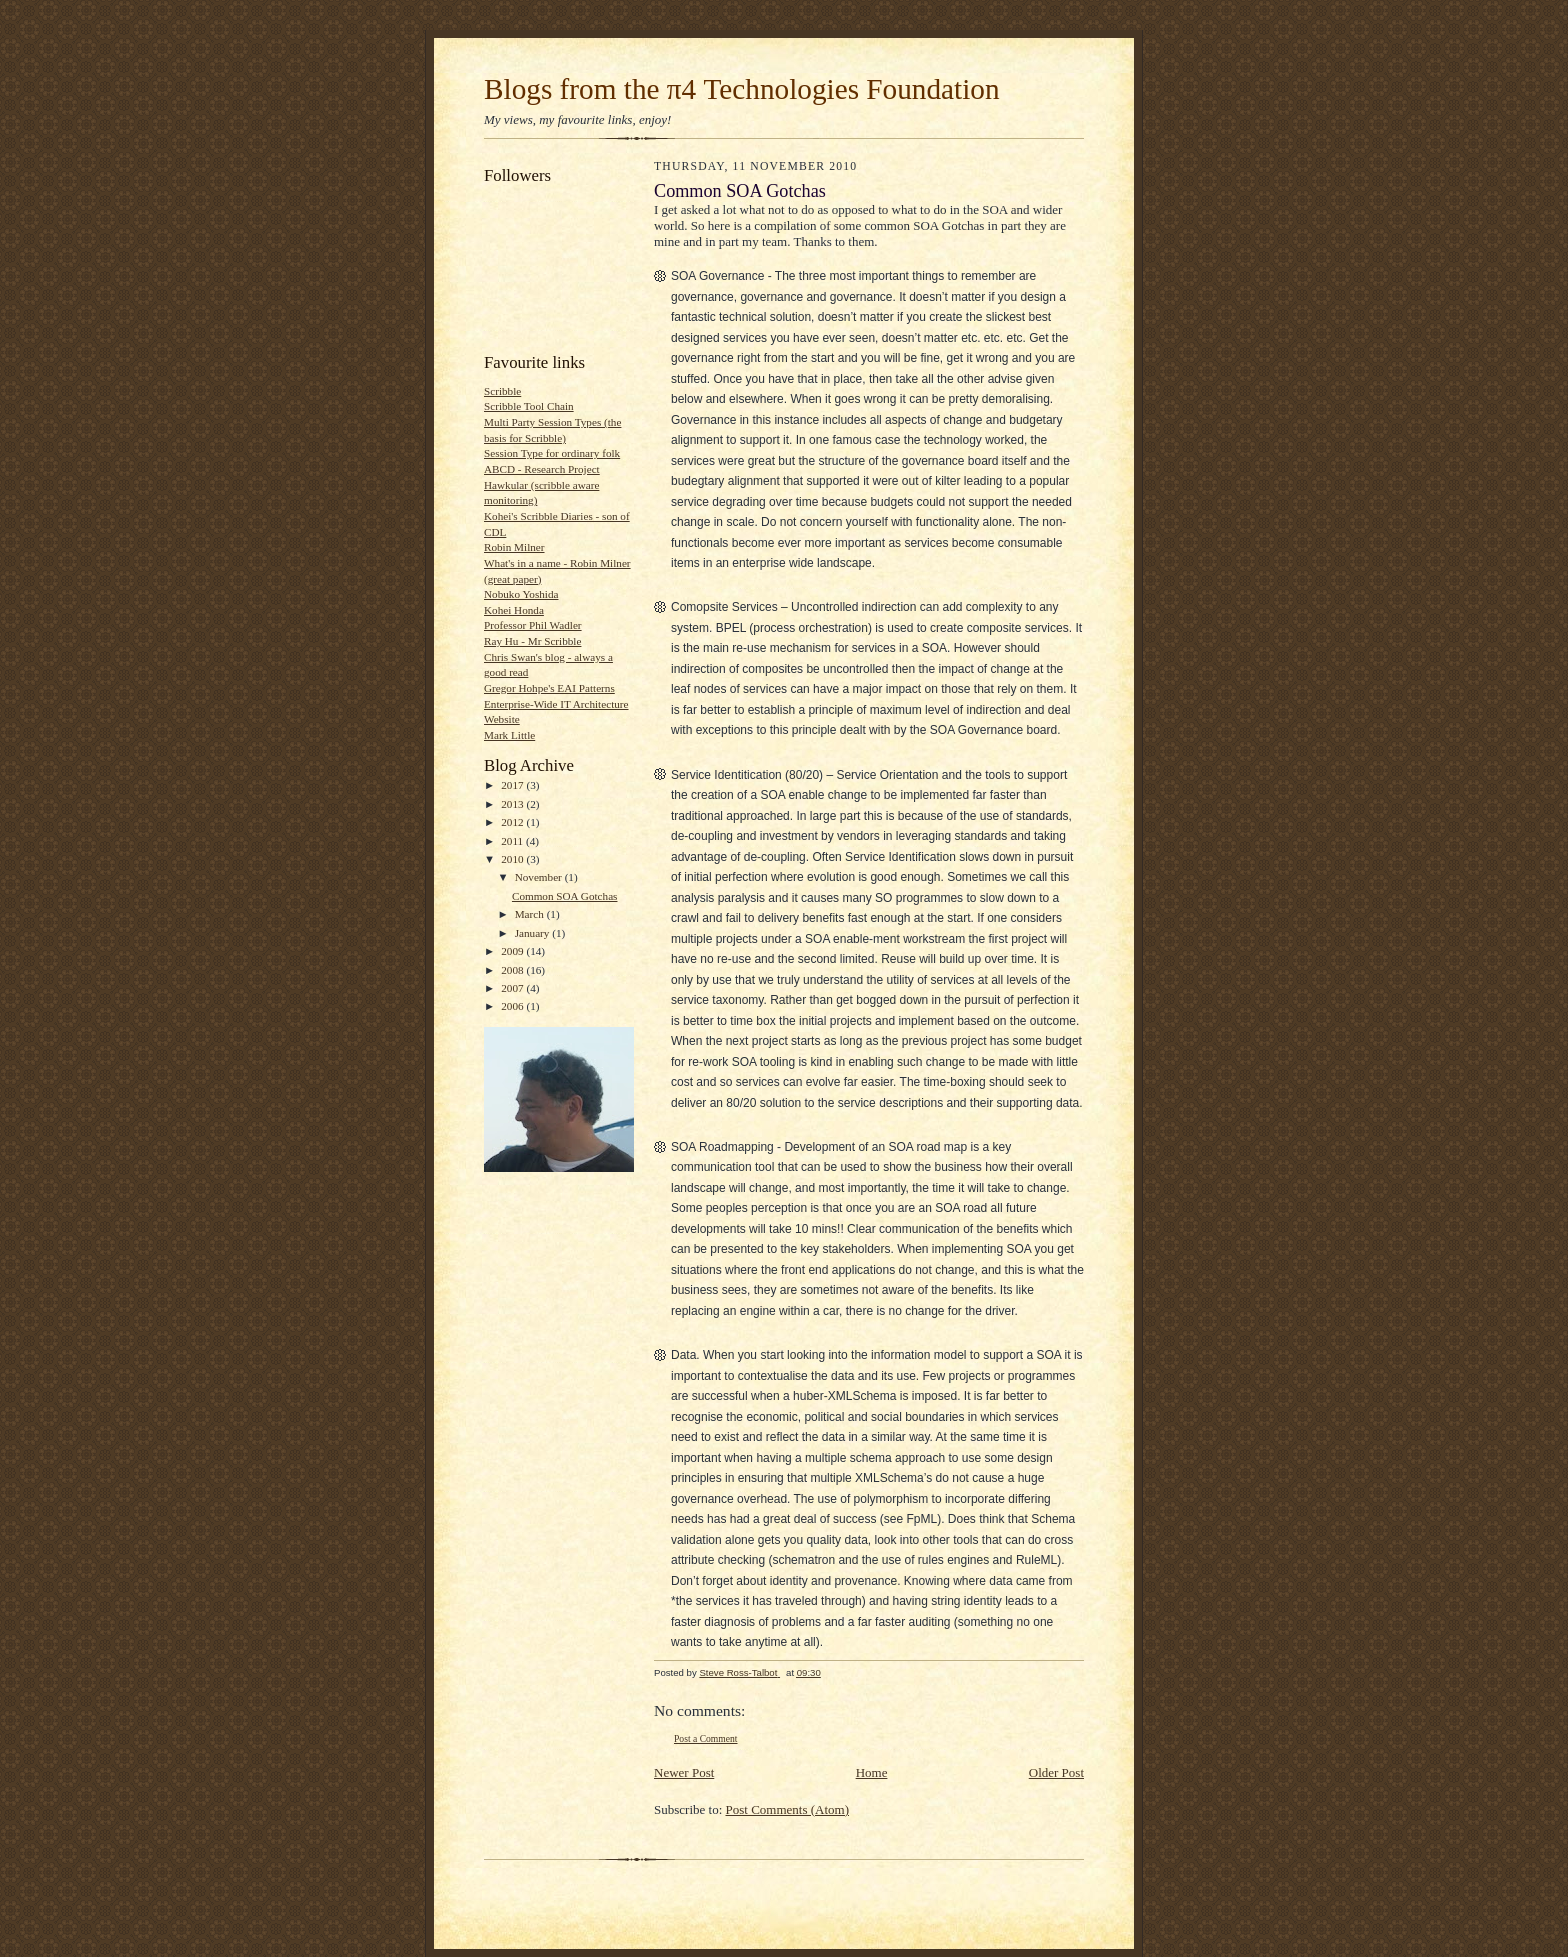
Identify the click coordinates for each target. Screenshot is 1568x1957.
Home (872, 1772)
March (531, 914)
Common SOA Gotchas (565, 896)
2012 (513, 822)
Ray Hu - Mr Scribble (532, 641)
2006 (513, 1006)
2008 (513, 970)
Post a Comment (706, 1738)
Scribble (502, 391)
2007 (513, 988)
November (540, 877)
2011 (513, 841)
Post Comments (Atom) (788, 1809)
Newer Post (684, 1772)
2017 (513, 785)
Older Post (1056, 1772)
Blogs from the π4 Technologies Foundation (742, 89)
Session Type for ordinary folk (552, 453)
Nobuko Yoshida (521, 594)
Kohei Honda (514, 610)
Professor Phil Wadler (533, 625)
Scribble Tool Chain (529, 406)
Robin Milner (514, 547)
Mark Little (509, 735)
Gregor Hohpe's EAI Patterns (549, 688)
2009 (513, 951)
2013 (513, 804)
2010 (513, 859)
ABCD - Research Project (542, 469)
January (534, 933)
